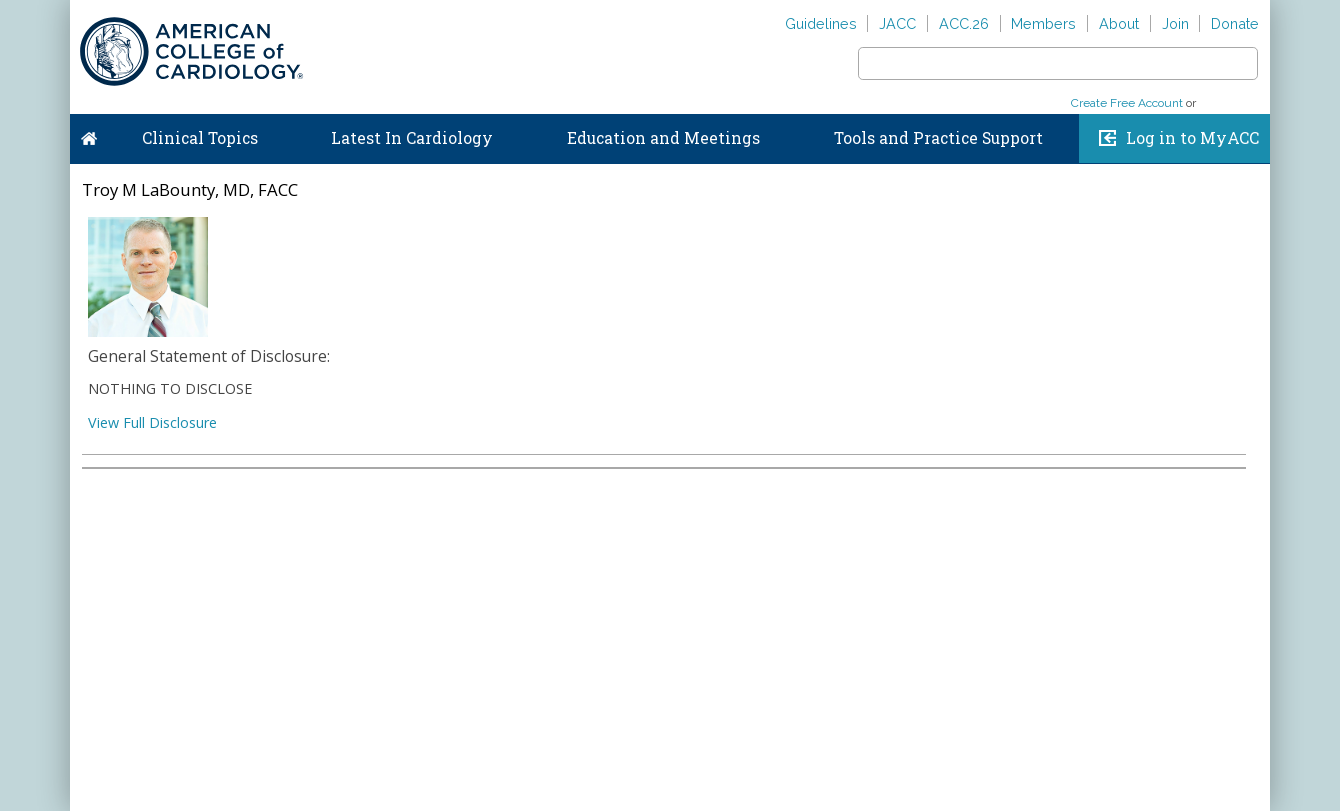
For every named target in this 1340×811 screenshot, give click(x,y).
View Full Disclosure (152, 422)
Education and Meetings (663, 138)
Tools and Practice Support (938, 138)
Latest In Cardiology (412, 138)
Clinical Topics (200, 138)
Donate (1235, 23)
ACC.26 (964, 23)
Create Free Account (1127, 103)
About (1119, 23)
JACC (897, 23)
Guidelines (821, 23)
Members (1043, 23)
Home (89, 134)
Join (1175, 23)
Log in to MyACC (1192, 138)
